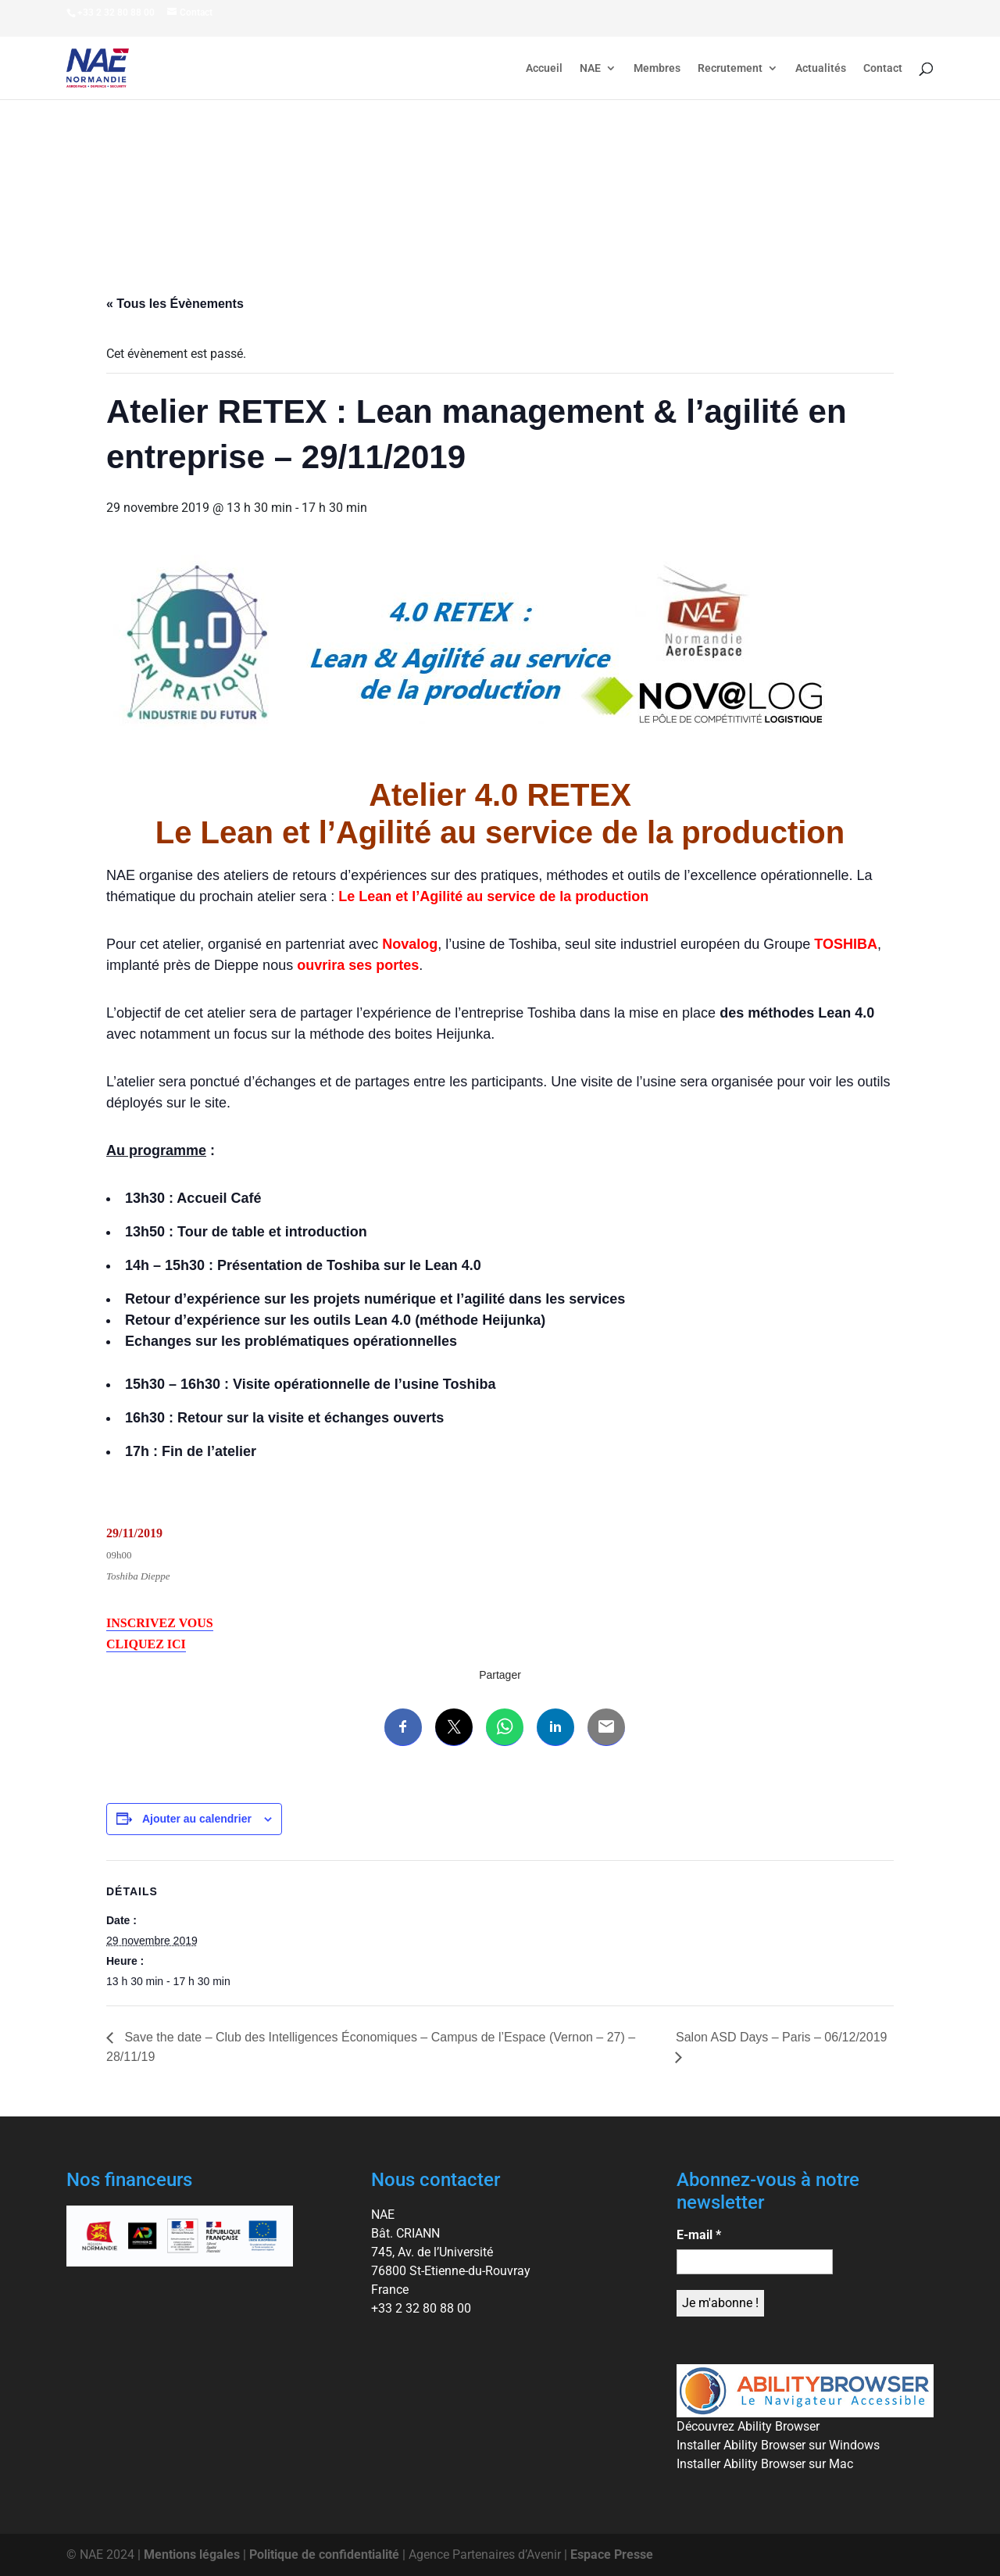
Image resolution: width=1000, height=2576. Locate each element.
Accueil (544, 68)
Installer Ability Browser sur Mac (765, 2463)
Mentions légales (192, 2554)
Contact (882, 68)
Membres (657, 68)
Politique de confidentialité (324, 2554)
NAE (590, 68)
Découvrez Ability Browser (748, 2426)
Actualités (820, 68)
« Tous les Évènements (175, 303)
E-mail (699, 2234)
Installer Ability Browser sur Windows (778, 2445)
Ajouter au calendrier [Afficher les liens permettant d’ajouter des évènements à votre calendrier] (197, 1818)
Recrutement (730, 68)
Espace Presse (611, 2554)
